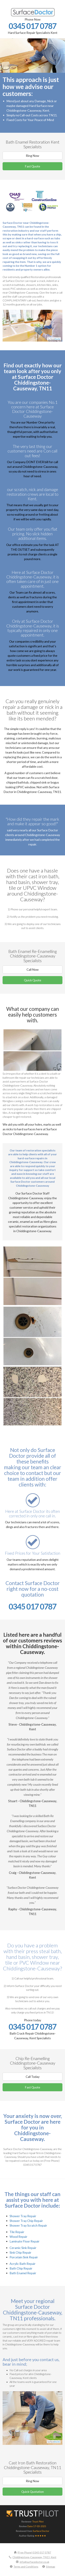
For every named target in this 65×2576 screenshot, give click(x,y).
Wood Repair (18, 2236)
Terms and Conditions (24, 2566)
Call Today (33, 2077)
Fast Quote (32, 166)
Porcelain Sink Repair (24, 2257)
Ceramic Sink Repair (23, 2248)
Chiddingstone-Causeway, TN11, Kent (32, 2557)
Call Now (33, 969)
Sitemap (48, 2566)
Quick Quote (32, 980)
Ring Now (32, 156)
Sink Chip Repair (20, 2252)
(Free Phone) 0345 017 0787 (32, 2552)
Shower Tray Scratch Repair (28, 2225)
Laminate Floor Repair (25, 2241)
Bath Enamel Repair (23, 2273)
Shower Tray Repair (23, 2216)
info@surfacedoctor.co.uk (32, 2561)
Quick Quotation (32, 2491)
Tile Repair (17, 2232)
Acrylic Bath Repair (23, 2264)
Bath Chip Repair (21, 2268)
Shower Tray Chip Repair (26, 2221)
